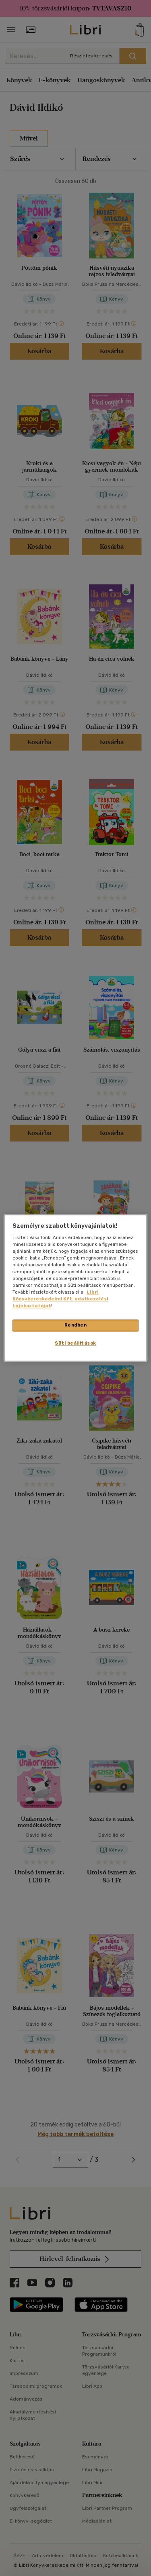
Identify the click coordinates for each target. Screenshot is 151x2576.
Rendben (75, 1325)
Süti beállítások (75, 1343)
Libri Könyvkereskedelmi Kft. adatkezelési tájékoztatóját (60, 1299)
